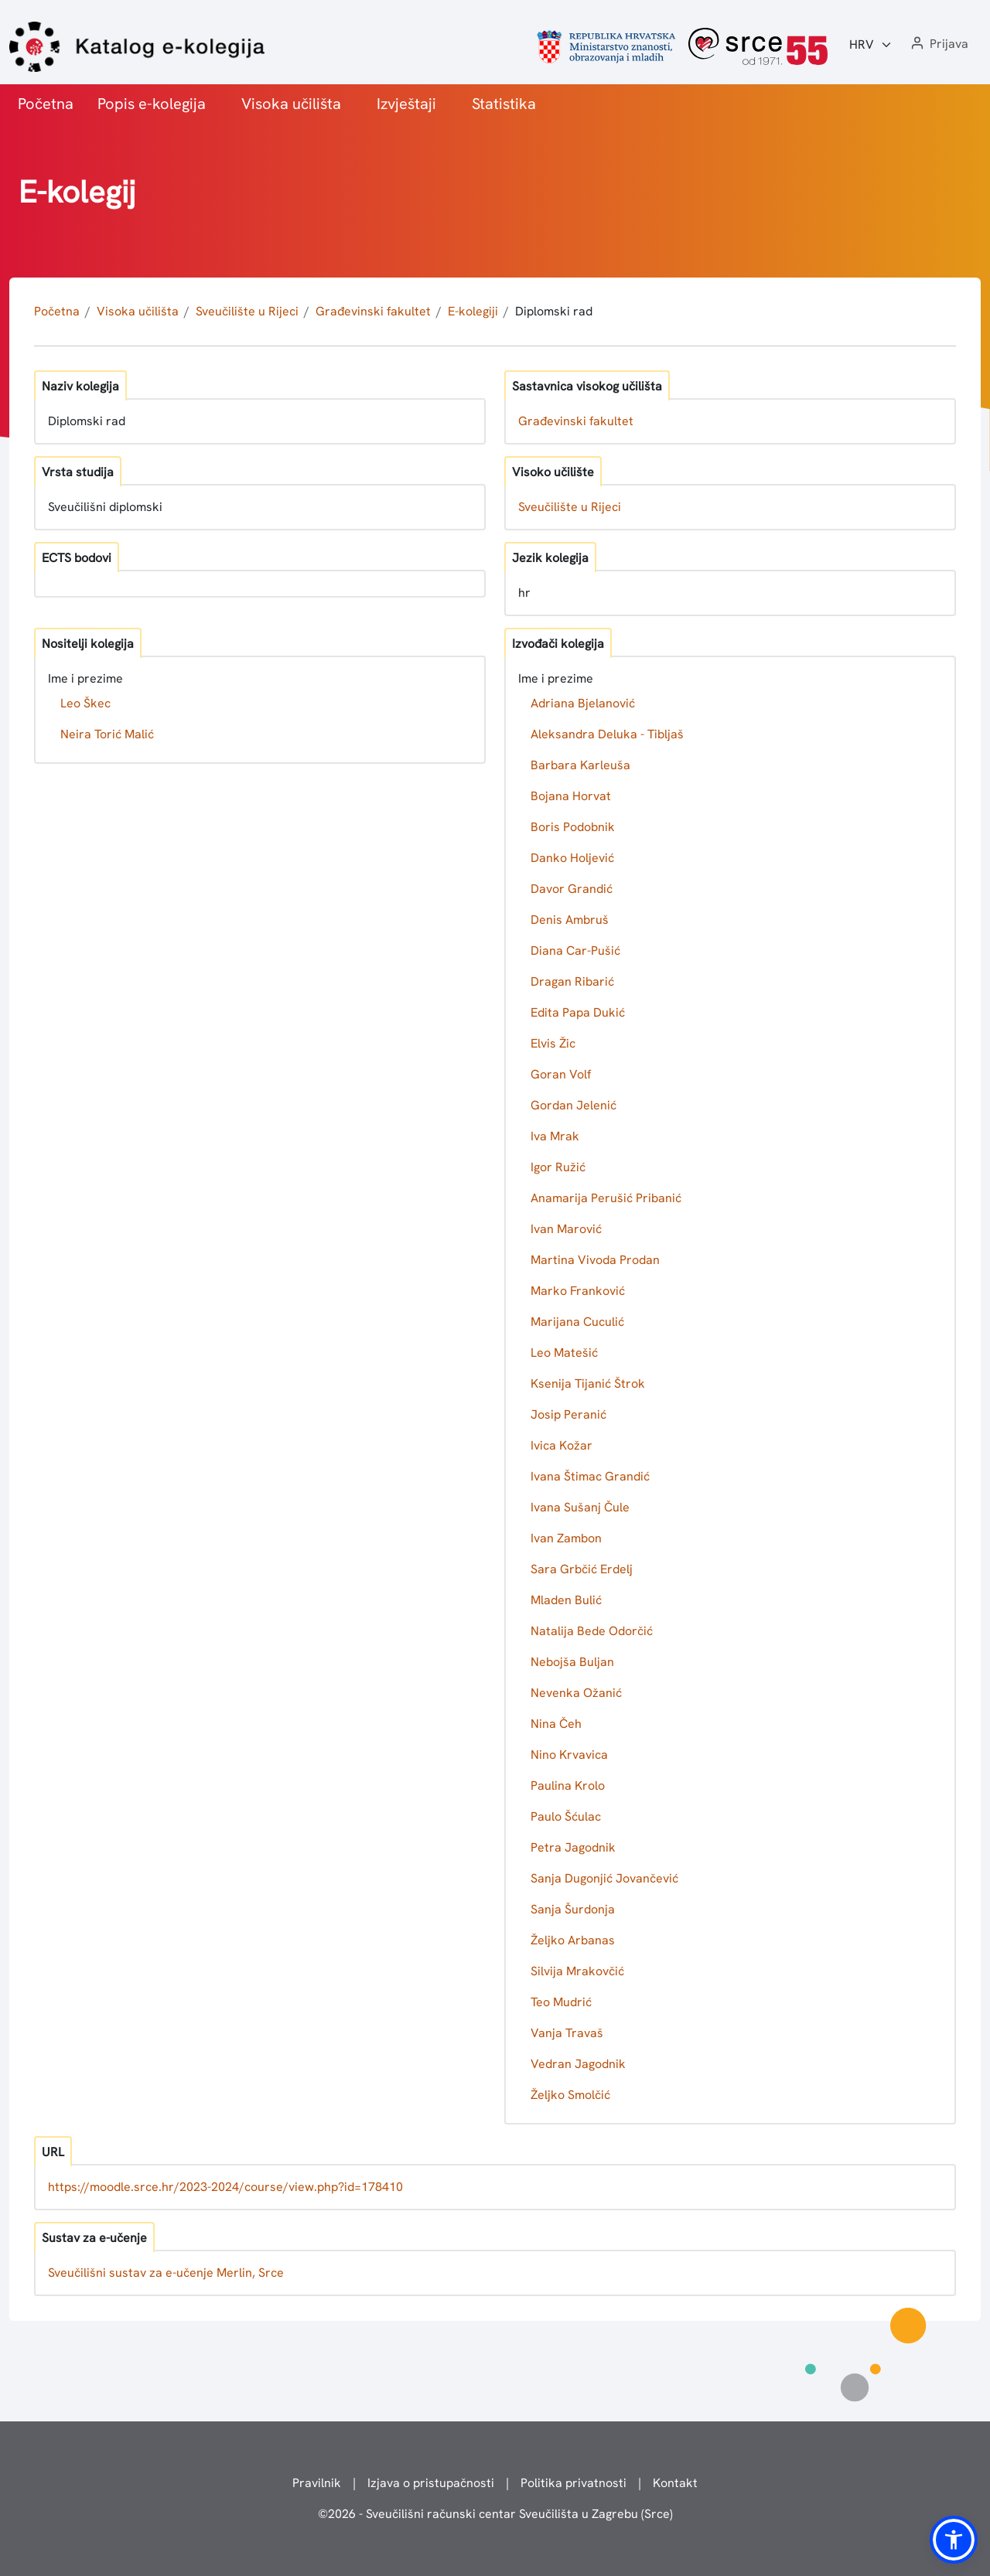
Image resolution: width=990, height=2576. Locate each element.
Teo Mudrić (561, 2002)
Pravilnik (316, 2483)
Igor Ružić (558, 1167)
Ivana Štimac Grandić (590, 1476)
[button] (938, 44)
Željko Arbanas (573, 1940)
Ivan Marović (566, 1229)
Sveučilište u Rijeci (247, 311)
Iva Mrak (555, 1136)
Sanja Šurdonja (573, 1909)
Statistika (504, 104)
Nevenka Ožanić (576, 1693)
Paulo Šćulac (566, 1816)
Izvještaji (406, 104)
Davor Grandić (572, 889)
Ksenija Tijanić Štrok (588, 1383)
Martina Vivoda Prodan (595, 1260)
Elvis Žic (553, 1043)
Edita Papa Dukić (578, 1012)
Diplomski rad (553, 311)
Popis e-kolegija (151, 104)
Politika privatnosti (573, 2483)
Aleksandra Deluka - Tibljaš (607, 734)
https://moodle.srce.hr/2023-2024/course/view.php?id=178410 (225, 2187)
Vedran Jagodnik (578, 2064)
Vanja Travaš (567, 2033)
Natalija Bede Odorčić (592, 1631)
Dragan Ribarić (572, 981)
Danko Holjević (572, 858)
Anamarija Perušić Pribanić (606, 1198)
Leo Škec (85, 703)
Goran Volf (561, 1074)
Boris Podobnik (573, 827)
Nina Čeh (556, 1724)
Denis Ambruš (570, 919)
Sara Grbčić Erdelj (582, 1569)
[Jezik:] (871, 45)
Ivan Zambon (566, 1538)
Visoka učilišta (291, 104)
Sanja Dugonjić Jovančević (604, 1878)
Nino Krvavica (569, 1754)
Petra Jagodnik (573, 1847)
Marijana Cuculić (577, 1322)
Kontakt (675, 2483)
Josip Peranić (568, 1414)
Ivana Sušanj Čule (580, 1507)
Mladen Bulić (566, 1600)
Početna (45, 104)
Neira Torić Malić (107, 734)
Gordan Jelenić (573, 1105)
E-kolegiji (473, 311)
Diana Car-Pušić (575, 950)
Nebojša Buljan (572, 1662)
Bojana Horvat (571, 796)
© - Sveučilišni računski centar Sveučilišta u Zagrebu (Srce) (495, 2514)
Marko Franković (578, 1291)
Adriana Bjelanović (583, 703)
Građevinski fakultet (373, 311)
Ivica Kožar (561, 1445)
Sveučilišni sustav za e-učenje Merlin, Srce (166, 2272)
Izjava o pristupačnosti (430, 2483)
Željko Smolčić (570, 2095)
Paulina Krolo (568, 1785)
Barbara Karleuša (580, 765)
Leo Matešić (564, 1352)
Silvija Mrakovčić (577, 1971)
